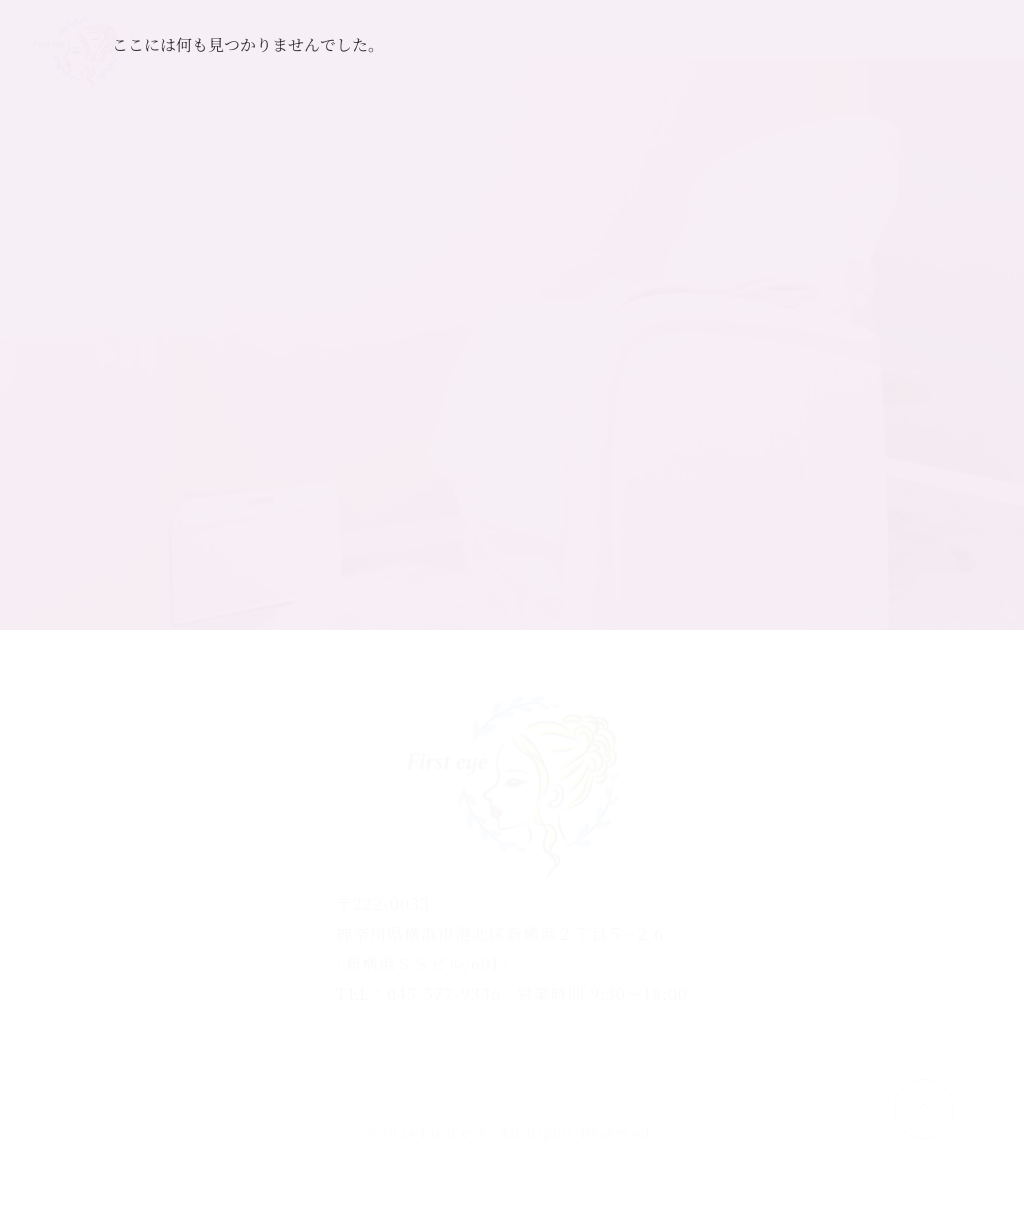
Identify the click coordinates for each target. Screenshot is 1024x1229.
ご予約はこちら (813, 54)
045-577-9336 (444, 993)
